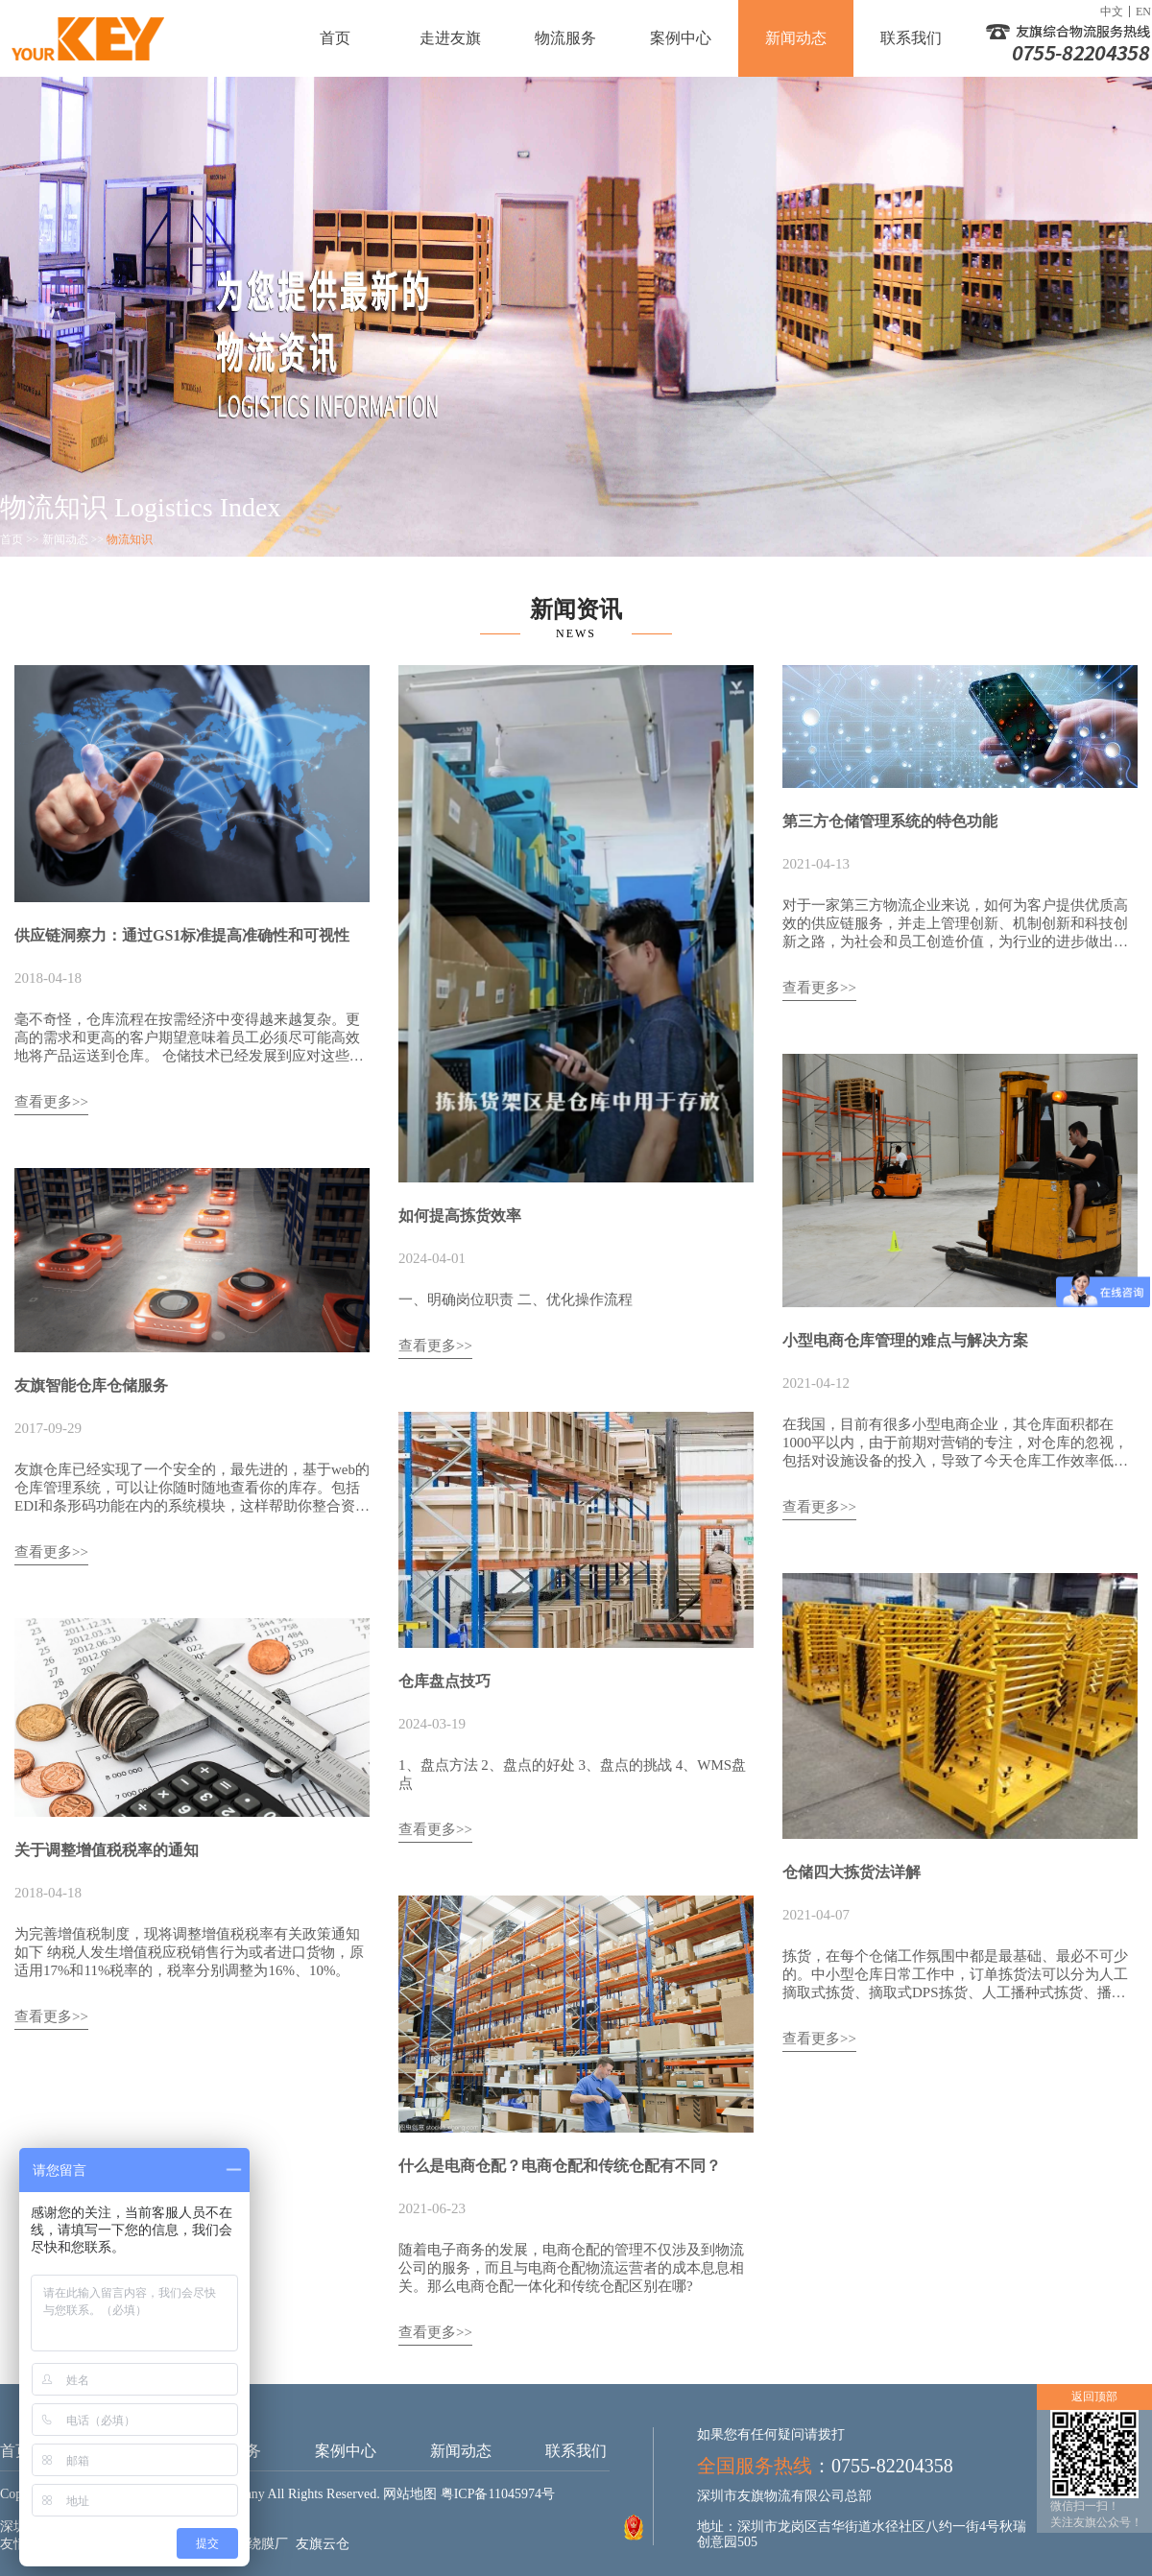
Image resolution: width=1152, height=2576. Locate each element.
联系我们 (911, 38)
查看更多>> (51, 1101)
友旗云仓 (322, 2544)
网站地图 (410, 2494)
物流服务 (565, 38)
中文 (1111, 11)
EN (1143, 11)
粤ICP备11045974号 (498, 2494)
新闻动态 (796, 38)
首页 (335, 38)
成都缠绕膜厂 (247, 2544)
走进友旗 (450, 38)
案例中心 (680, 38)
